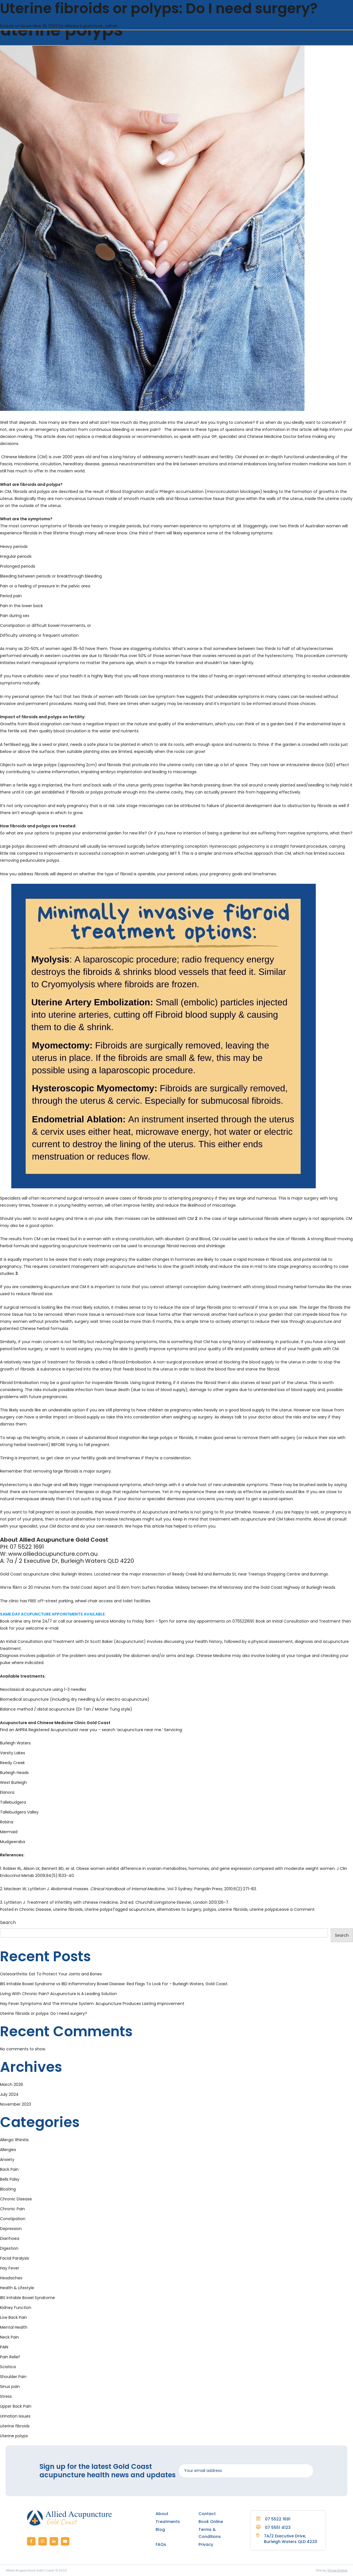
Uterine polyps (98, 1909)
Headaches (11, 2278)
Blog (160, 2529)
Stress (6, 2396)
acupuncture (142, 1909)
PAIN (4, 2347)
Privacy (205, 2544)
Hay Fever (9, 2268)
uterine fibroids (68, 1909)
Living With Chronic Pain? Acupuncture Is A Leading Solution (58, 1994)
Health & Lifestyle (17, 2288)
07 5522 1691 (273, 2519)
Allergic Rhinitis (14, 2140)
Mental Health (13, 2327)
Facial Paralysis (14, 2258)
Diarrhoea (9, 2238)
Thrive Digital (337, 2570)
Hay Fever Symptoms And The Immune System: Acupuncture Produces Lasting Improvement (92, 2003)
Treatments (168, 2521)
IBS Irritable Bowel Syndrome (27, 2297)
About (162, 2513)
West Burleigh (13, 1782)
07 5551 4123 (273, 2527)
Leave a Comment (296, 1909)
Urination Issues (15, 2416)
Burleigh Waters (15, 1743)
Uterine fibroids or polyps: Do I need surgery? (43, 2013)
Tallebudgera (13, 1802)
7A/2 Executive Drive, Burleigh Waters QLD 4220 (290, 2538)
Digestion (9, 2248)
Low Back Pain (13, 2317)
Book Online (210, 2521)
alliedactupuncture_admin (91, 26)
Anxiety (7, 2159)
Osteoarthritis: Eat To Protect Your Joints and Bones (51, 1974)
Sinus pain (10, 2386)
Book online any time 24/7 (26, 1621)
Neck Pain (9, 2337)
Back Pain (9, 2169)
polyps (209, 1909)
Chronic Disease (35, 1909)
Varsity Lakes (12, 1753)
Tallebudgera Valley (19, 1812)
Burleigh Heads (14, 1772)
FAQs (161, 2544)
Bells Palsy (9, 2179)
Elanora (7, 1792)
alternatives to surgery (179, 1909)
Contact (207, 2513)
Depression (11, 2228)
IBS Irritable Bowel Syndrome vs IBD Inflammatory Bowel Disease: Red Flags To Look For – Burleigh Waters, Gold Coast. (114, 1984)
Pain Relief (10, 2357)
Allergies (8, 2149)
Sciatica (8, 2367)
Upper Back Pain (15, 2406)
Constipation (12, 2219)
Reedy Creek (12, 1763)
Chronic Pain (12, 2209)
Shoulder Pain (13, 2376)
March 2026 (11, 2084)
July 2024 (9, 2094)
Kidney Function (15, 2307)
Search (8, 1922)
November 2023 (15, 2104)
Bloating (8, 2189)
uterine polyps (263, 1909)
